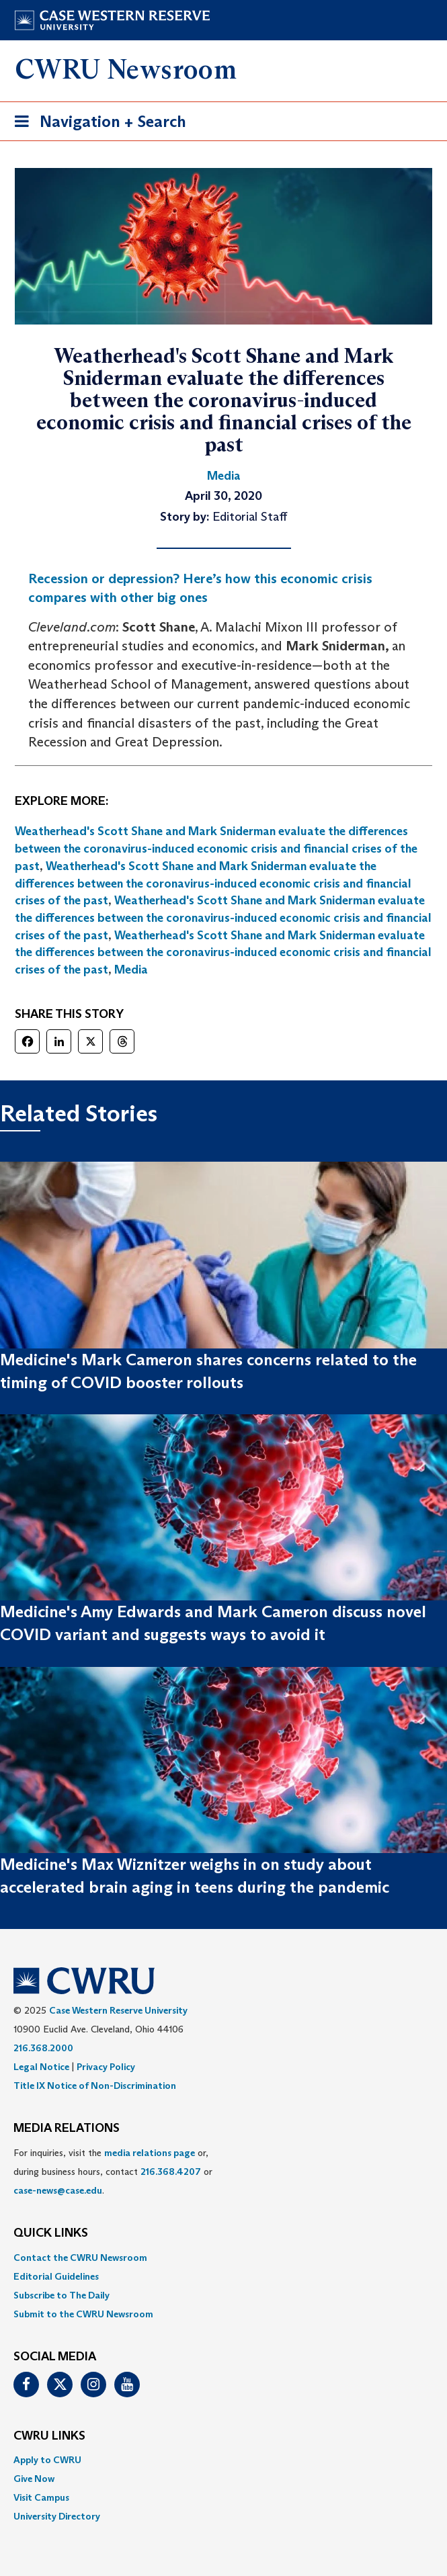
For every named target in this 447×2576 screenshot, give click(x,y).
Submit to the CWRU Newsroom (83, 2314)
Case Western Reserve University (118, 2010)
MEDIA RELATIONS (66, 2128)
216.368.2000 (43, 2048)
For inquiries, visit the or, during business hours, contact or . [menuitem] (112, 2171)
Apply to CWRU (47, 2460)
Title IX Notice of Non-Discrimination (94, 2085)
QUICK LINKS (50, 2233)
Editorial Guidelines (56, 2276)
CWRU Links (49, 2436)
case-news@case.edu (57, 2190)
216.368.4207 (170, 2171)
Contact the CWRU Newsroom (80, 2257)
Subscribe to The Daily (61, 2295)
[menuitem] (223, 2257)
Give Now (33, 2479)
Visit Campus (41, 2497)
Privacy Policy (106, 2067)
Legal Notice (41, 2067)
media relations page (149, 2153)
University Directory (56, 2516)
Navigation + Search (96, 124)
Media (131, 969)
